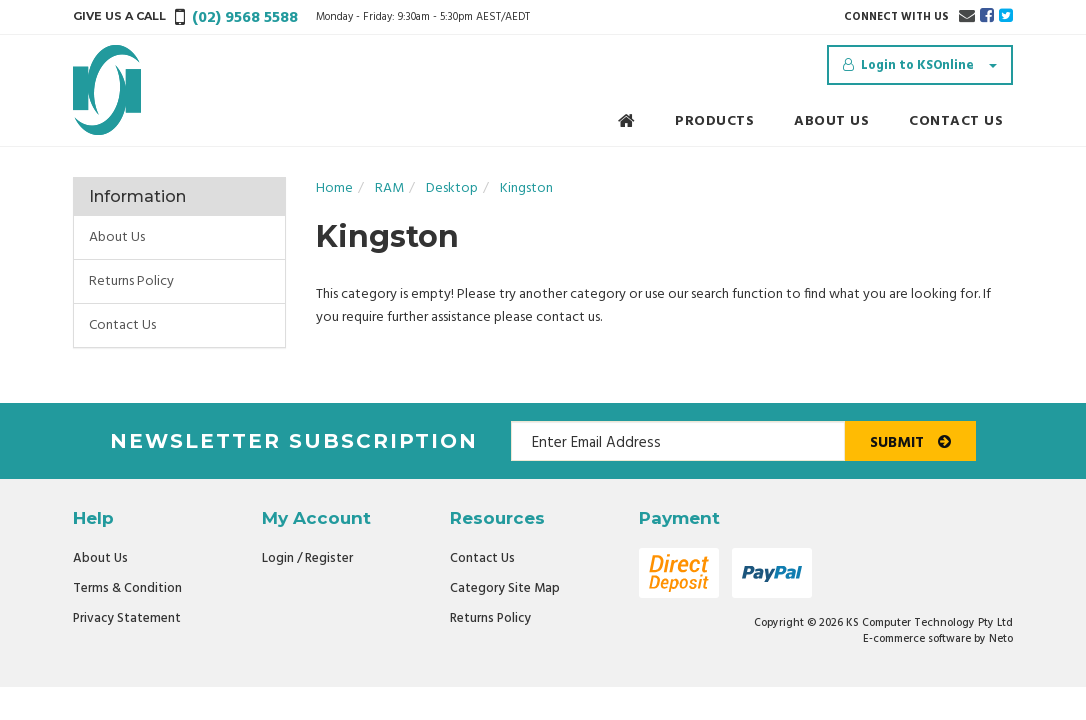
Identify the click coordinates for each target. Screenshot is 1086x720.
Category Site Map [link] (505, 588)
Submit (910, 443)
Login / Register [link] (307, 558)
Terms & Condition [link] (127, 588)
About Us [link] (117, 237)
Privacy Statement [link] (127, 618)
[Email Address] (678, 441)
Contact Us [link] (122, 325)
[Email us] (967, 17)
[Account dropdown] (920, 65)
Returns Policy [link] (131, 281)
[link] (987, 17)
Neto (1001, 639)
